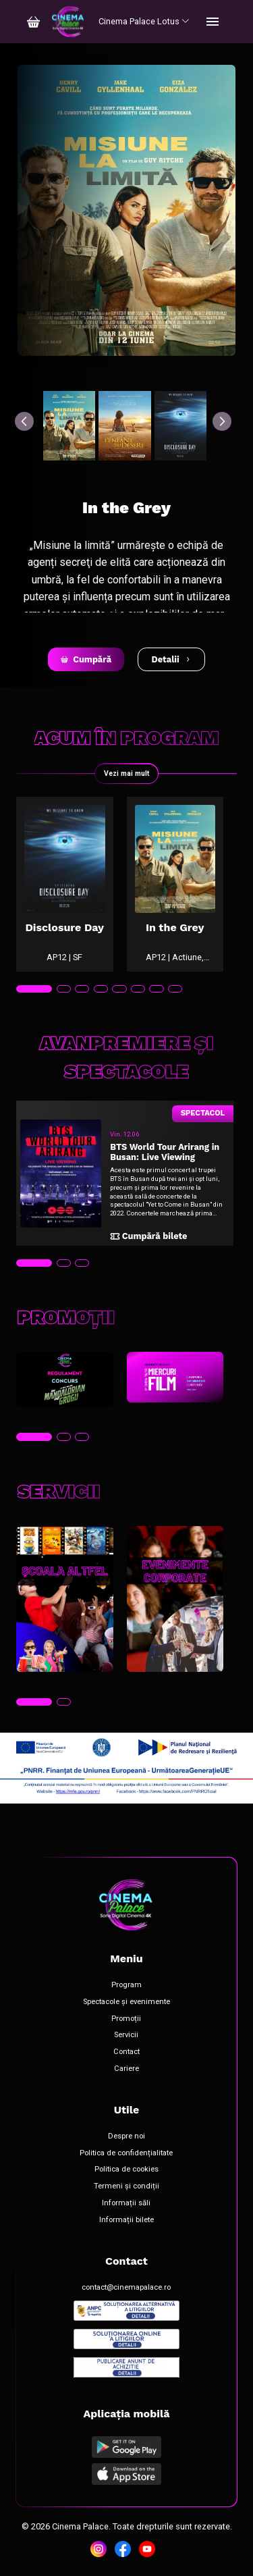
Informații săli (126, 2203)
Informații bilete (126, 2220)
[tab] (34, 989)
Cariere (126, 2069)
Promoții (126, 2019)
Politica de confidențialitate (126, 2153)
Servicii (126, 2035)
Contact (126, 2052)
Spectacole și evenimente (126, 2002)
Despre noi (126, 2136)
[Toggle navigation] (212, 21)
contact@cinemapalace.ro (126, 2288)
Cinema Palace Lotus (144, 21)
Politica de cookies (126, 2169)
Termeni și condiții (126, 2186)
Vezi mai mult (126, 773)
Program (126, 1985)
